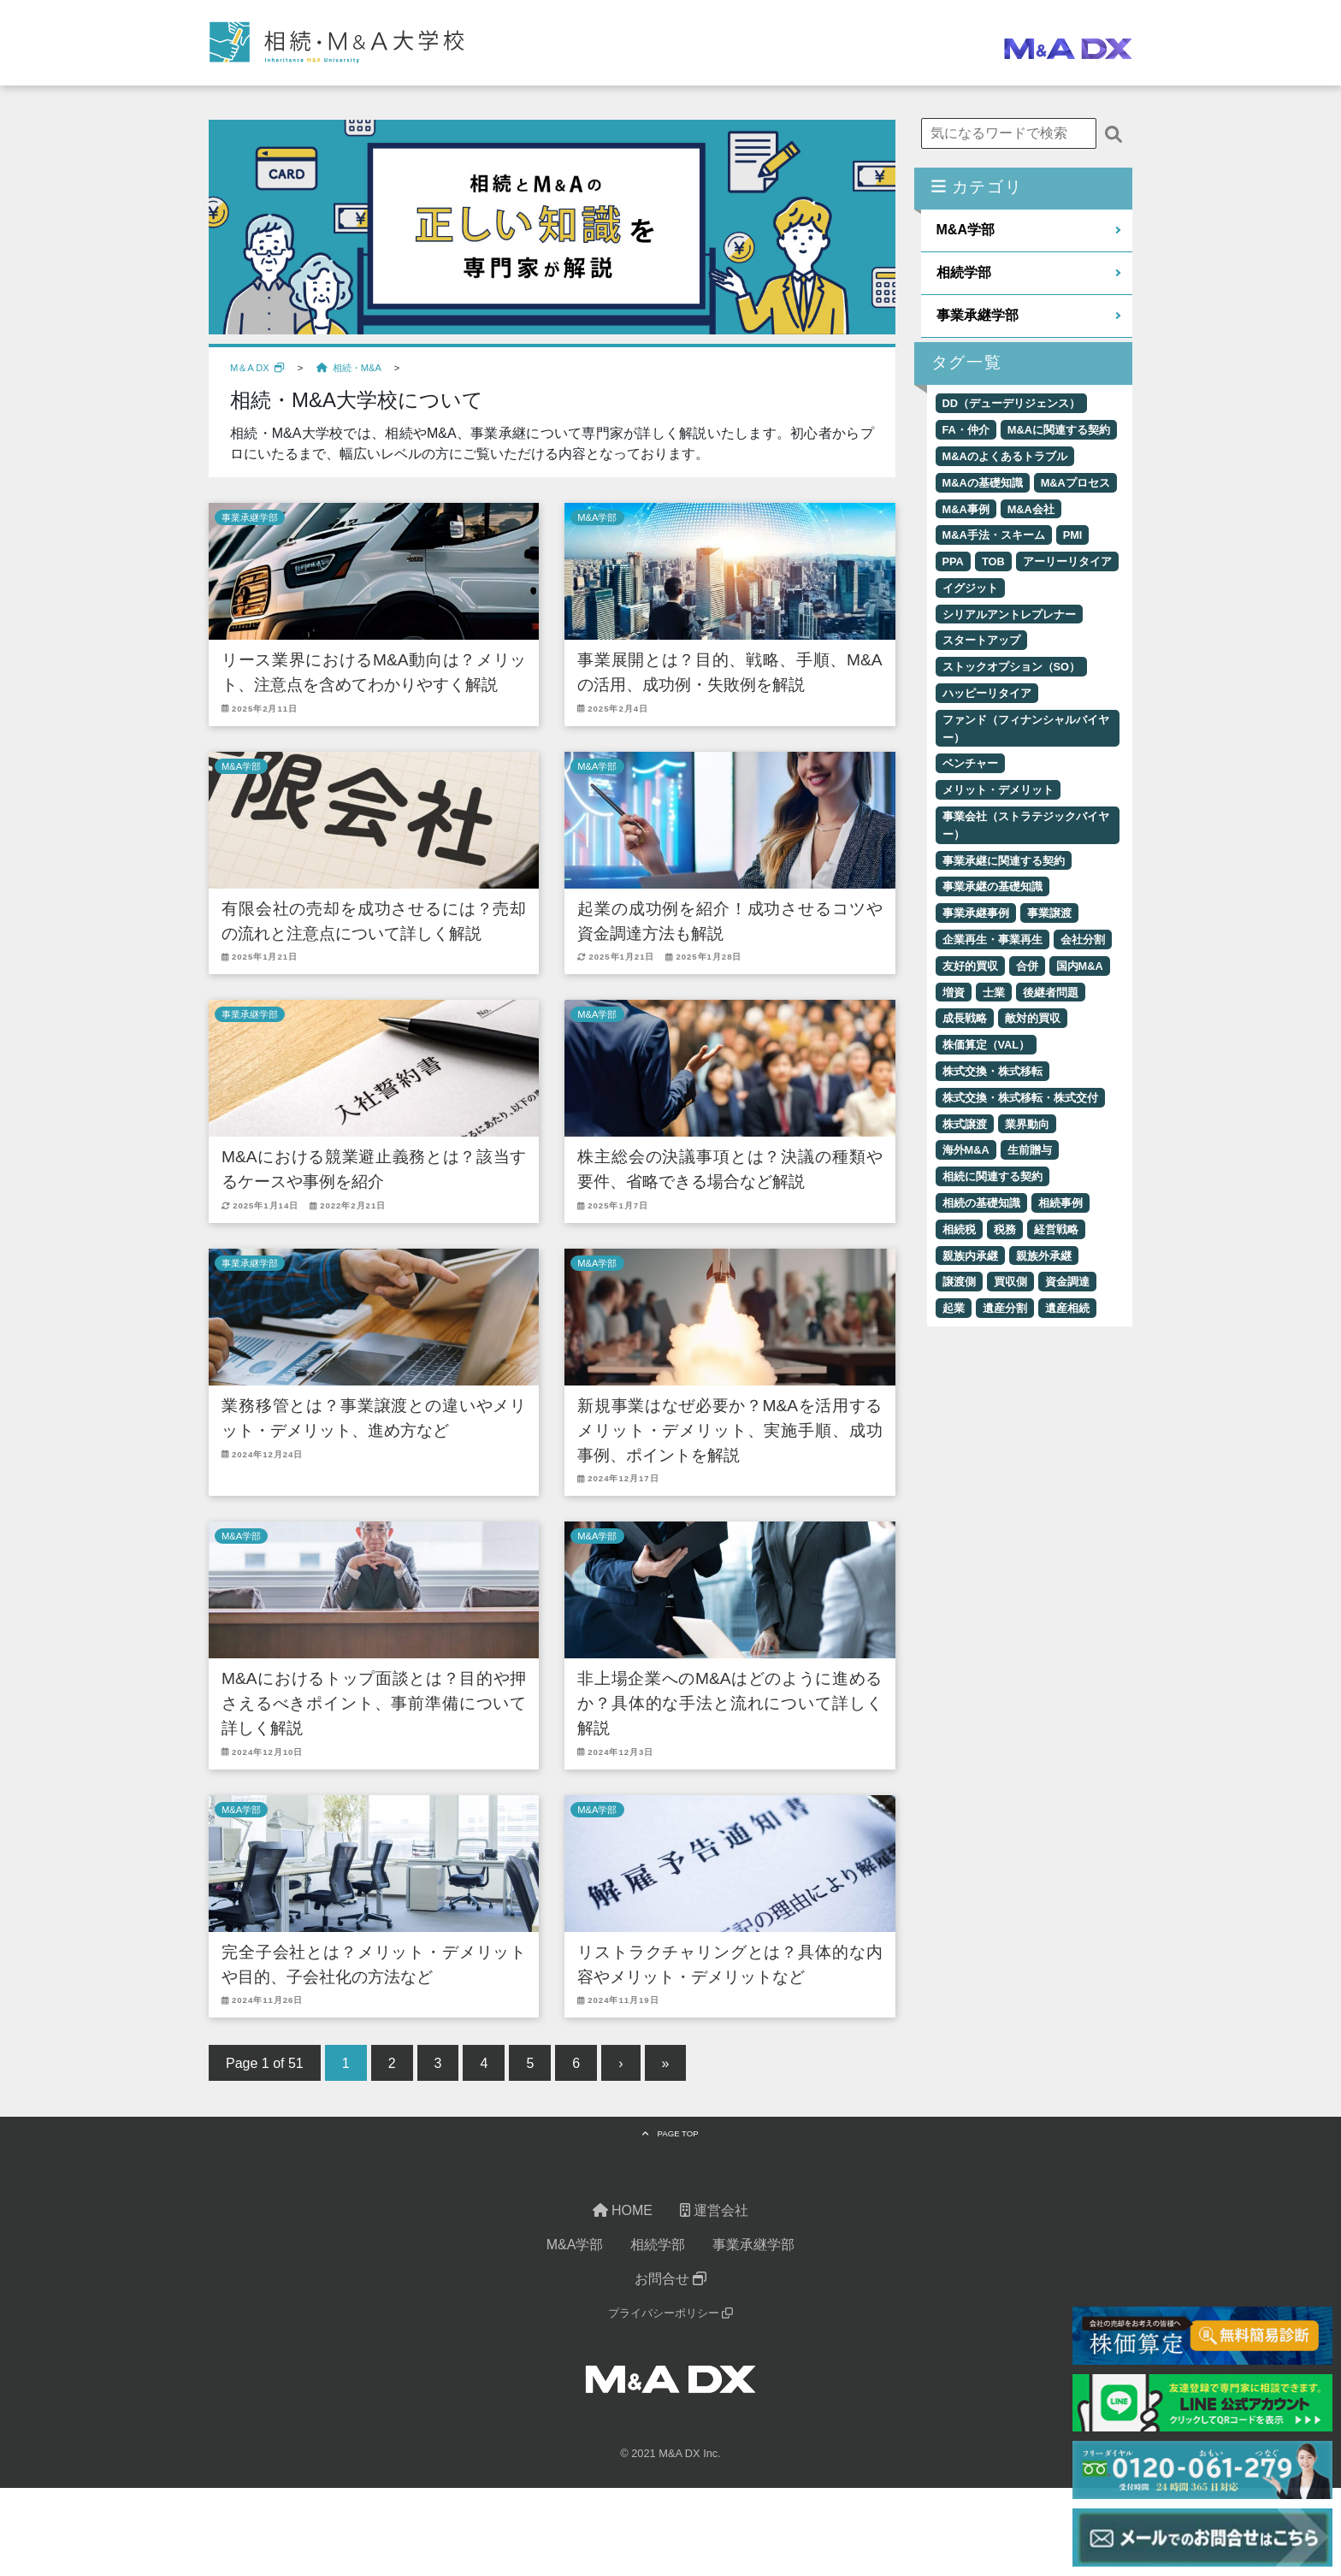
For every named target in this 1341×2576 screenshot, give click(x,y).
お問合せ (670, 2279)
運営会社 (714, 2211)
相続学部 (963, 272)
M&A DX (679, 2454)
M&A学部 (597, 517)
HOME (623, 2211)
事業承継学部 (250, 517)
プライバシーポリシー (670, 2313)
